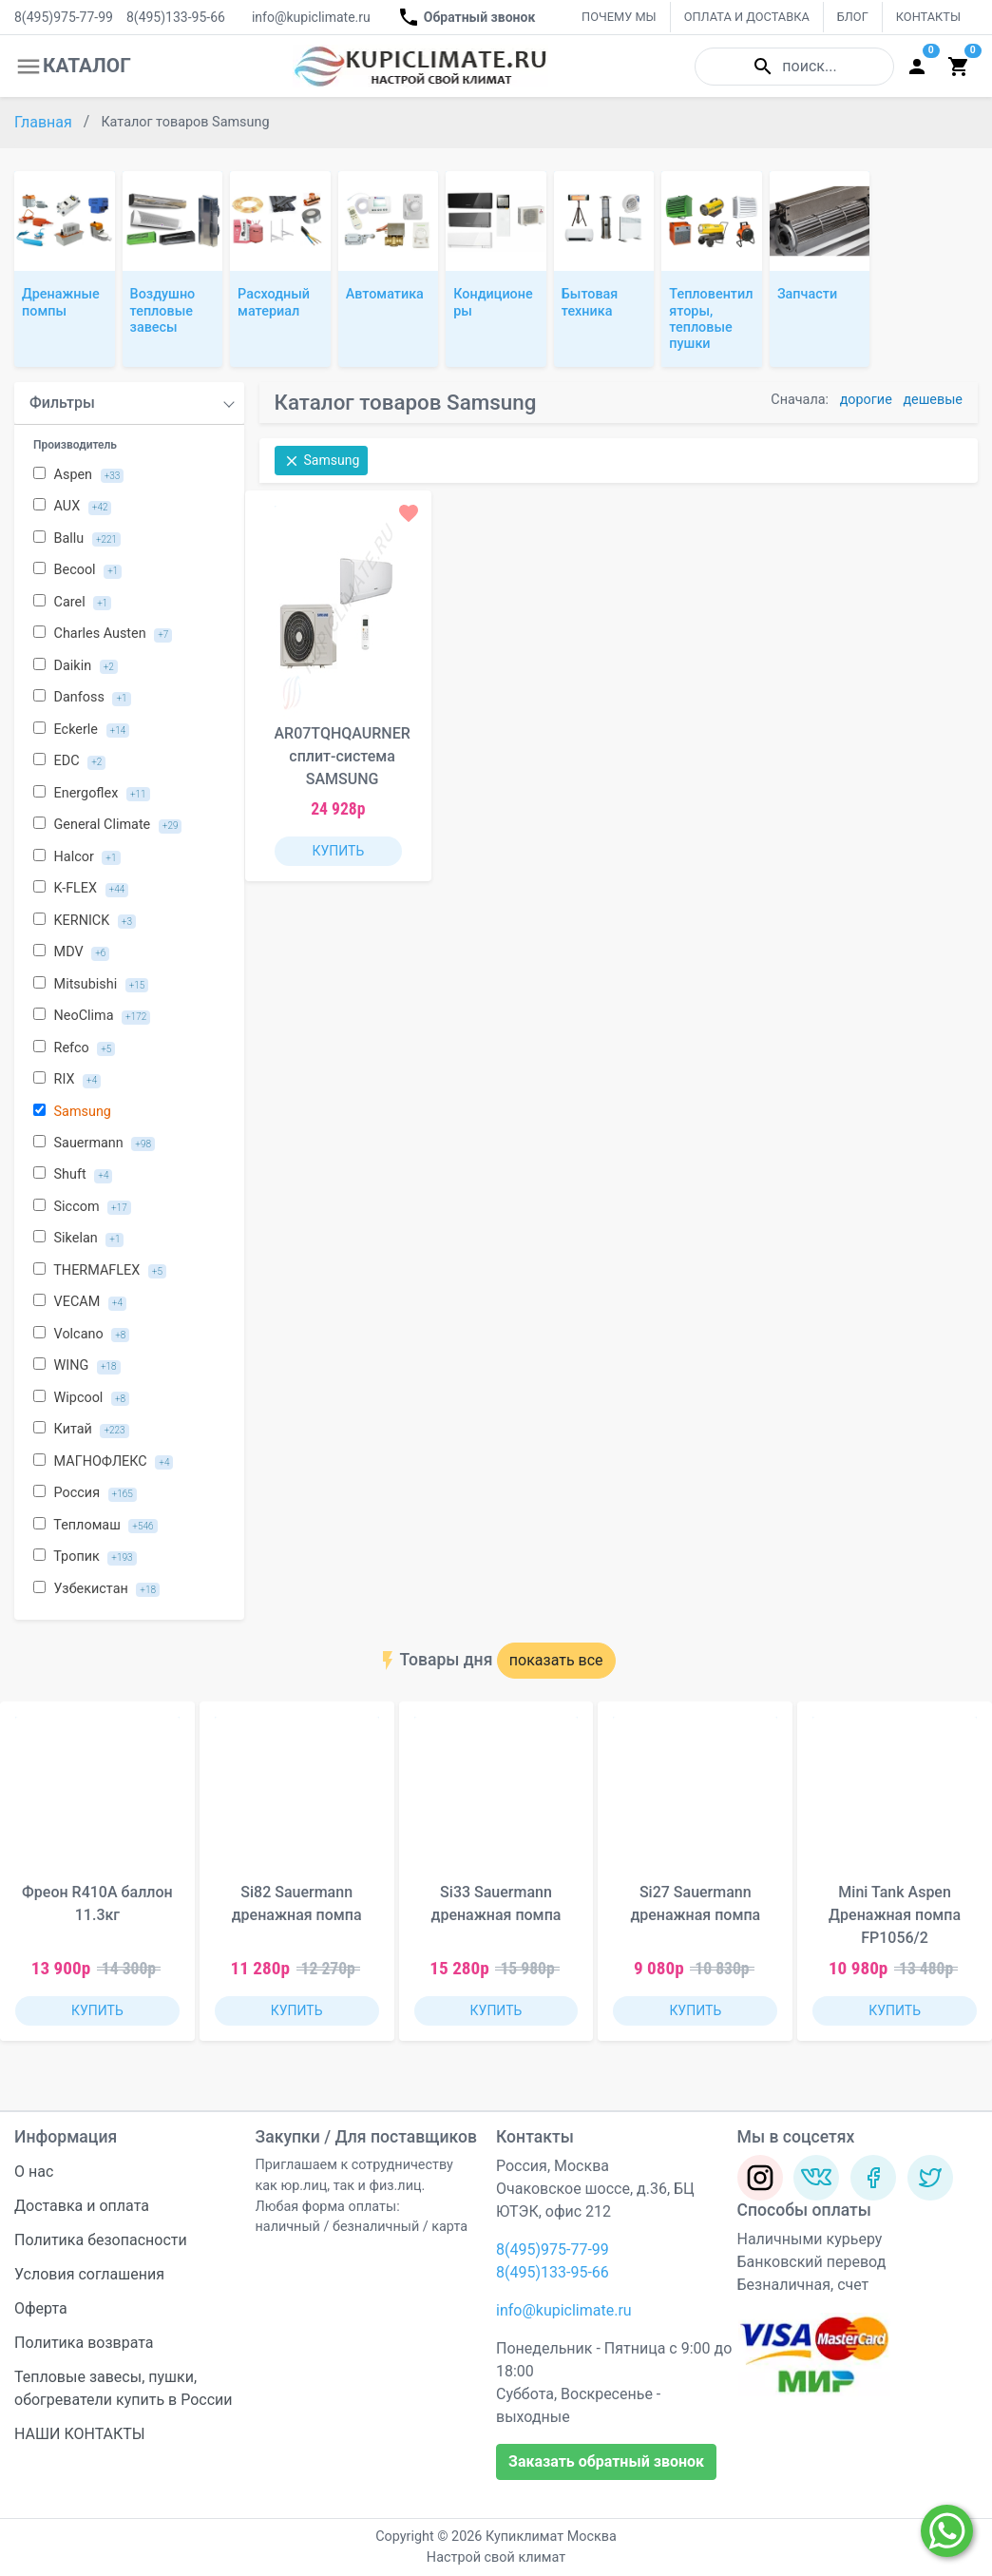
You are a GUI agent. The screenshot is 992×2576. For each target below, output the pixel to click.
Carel (72, 602)
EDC (69, 761)
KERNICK (84, 921)
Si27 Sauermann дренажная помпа (695, 1903)
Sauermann (94, 1143)
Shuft (72, 1174)
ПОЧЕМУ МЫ (619, 17)
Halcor (77, 857)
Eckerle (81, 730)
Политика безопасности (100, 2240)
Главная (45, 122)
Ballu (77, 539)
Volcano (81, 1334)
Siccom (82, 1207)
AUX (72, 506)
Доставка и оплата (81, 2206)
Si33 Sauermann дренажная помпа (496, 1903)
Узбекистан (96, 1589)
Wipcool (81, 1398)
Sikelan (78, 1238)
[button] (963, 1883)
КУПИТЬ (338, 850)
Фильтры (62, 403)
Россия (85, 1493)
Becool (77, 570)
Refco (74, 1048)
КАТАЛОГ (72, 66)
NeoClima (91, 1016)
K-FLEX (80, 888)
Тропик (85, 1557)
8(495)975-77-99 (63, 17)
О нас (33, 2172)
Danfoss (82, 697)
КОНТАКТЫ (928, 17)
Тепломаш (95, 1525)
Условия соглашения (89, 2274)
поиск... (794, 66)
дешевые (933, 400)
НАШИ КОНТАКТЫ (79, 2434)
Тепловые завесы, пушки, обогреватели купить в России (123, 2388)
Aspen (78, 475)
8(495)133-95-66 (175, 17)
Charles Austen (102, 634)
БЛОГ (852, 17)
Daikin (75, 666)
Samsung (72, 1112)
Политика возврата (84, 2343)
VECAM (79, 1302)
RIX (67, 1079)
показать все (556, 1660)
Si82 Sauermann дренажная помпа (297, 1903)
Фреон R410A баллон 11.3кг (97, 1903)
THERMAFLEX (99, 1270)
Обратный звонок (466, 17)
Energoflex (91, 793)
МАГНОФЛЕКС (103, 1462)
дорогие (866, 400)
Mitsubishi (90, 984)
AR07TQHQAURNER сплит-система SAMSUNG (342, 756)
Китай (81, 1429)
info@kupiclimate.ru (311, 17)
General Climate (107, 825)
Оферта (40, 2308)
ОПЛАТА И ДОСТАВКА (747, 17)
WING (77, 1366)
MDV (71, 952)
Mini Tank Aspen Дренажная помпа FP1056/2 (895, 1915)
